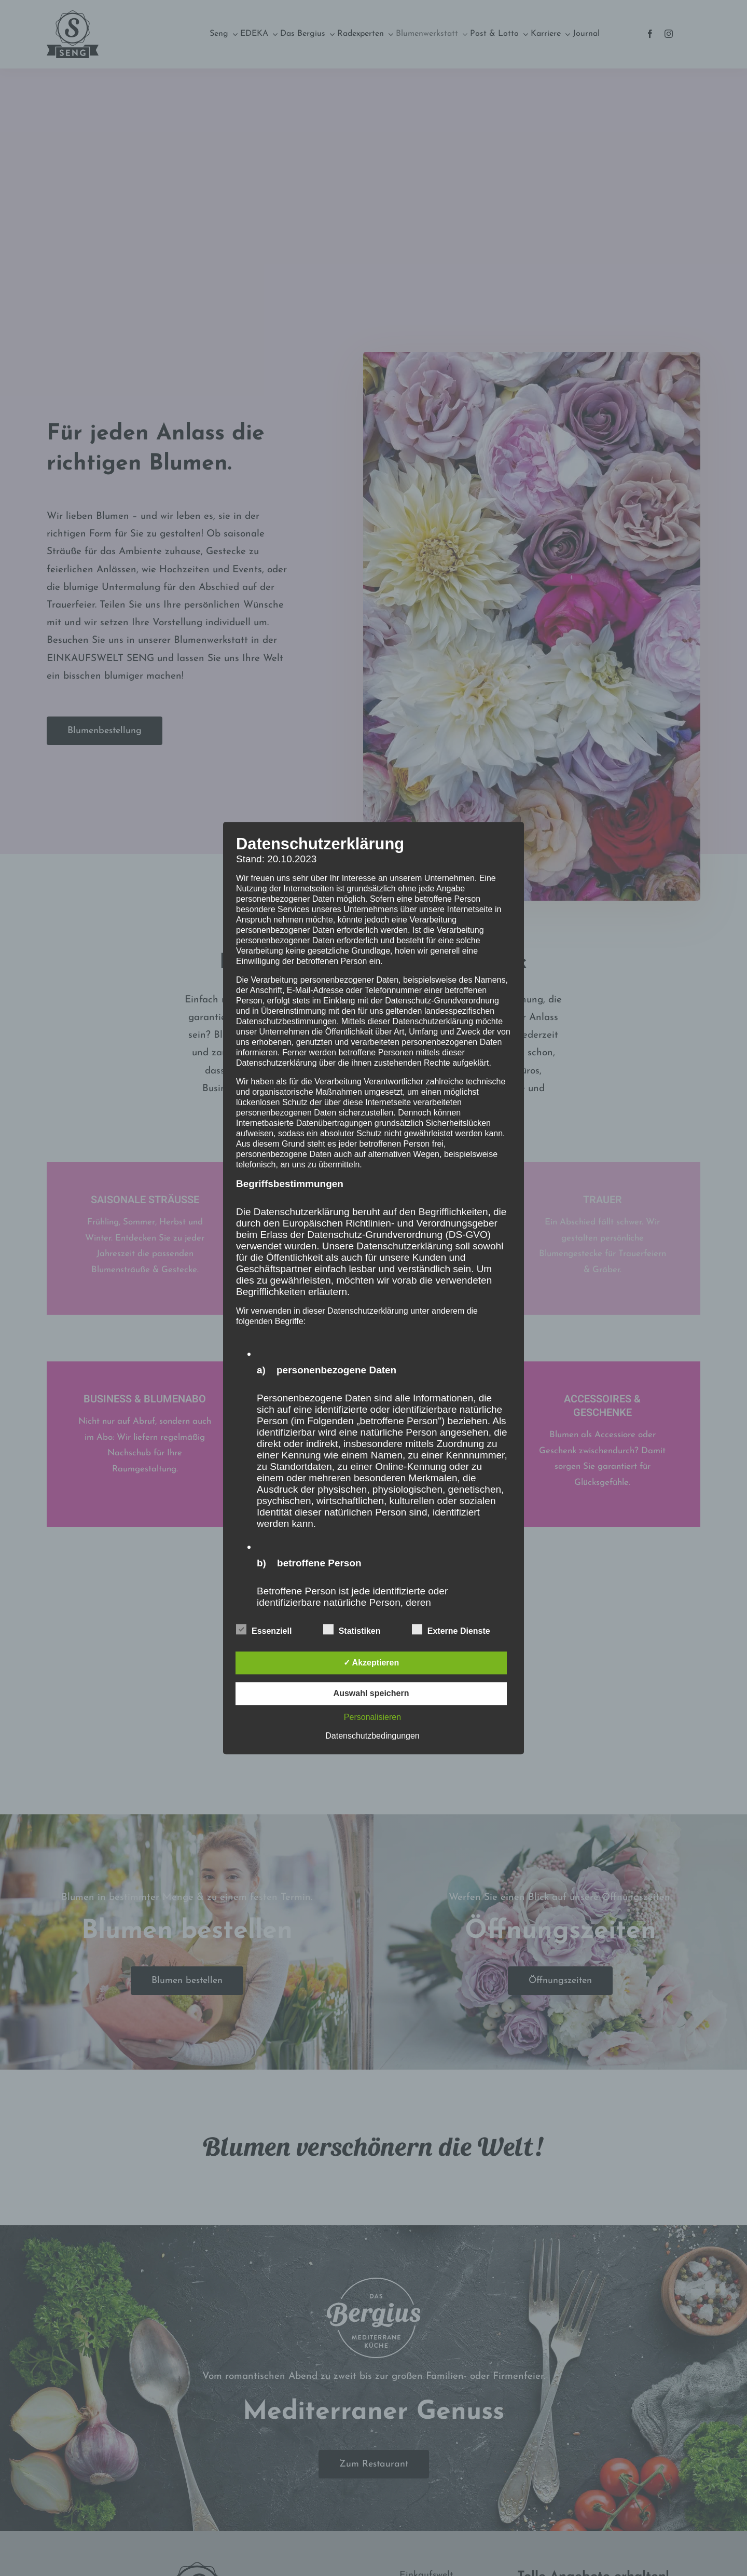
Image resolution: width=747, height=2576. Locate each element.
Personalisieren (372, 1717)
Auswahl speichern (371, 1693)
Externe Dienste (451, 1629)
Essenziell (264, 1629)
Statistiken (352, 1629)
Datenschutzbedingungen (372, 1735)
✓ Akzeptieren (371, 1662)
